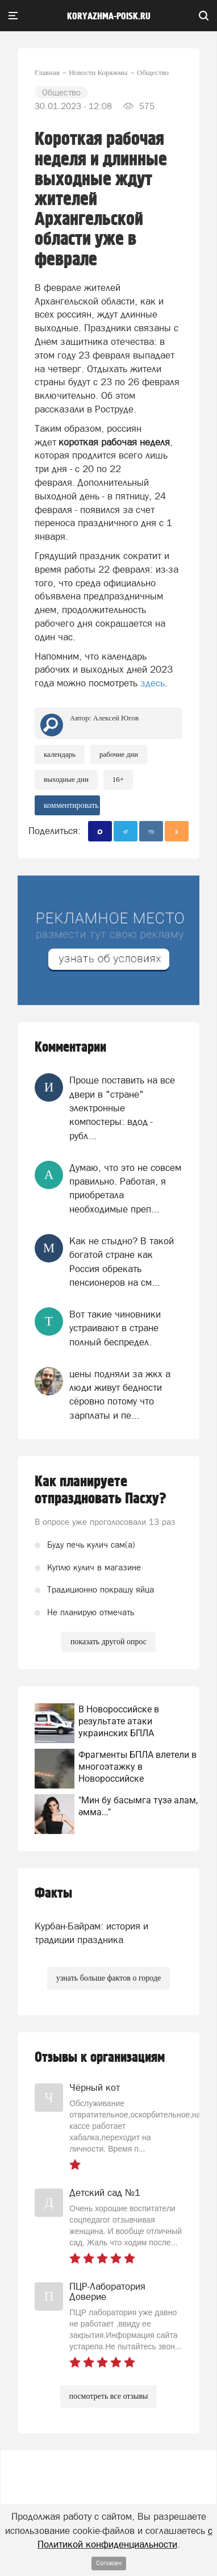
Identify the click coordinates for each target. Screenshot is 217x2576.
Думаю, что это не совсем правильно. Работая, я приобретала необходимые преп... (125, 1188)
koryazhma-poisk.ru (109, 16)
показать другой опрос (108, 1641)
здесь (152, 683)
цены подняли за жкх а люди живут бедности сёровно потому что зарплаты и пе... (119, 1394)
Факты (53, 1893)
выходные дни (66, 779)
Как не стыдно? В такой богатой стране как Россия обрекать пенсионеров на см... (121, 1261)
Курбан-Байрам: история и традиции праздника (91, 1932)
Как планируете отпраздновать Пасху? (100, 1490)
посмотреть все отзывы (108, 2396)
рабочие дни (118, 754)
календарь (60, 754)
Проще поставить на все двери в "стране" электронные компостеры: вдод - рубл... (122, 1107)
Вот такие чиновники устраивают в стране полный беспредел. (115, 1328)
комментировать (71, 805)
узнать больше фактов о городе (108, 1978)
